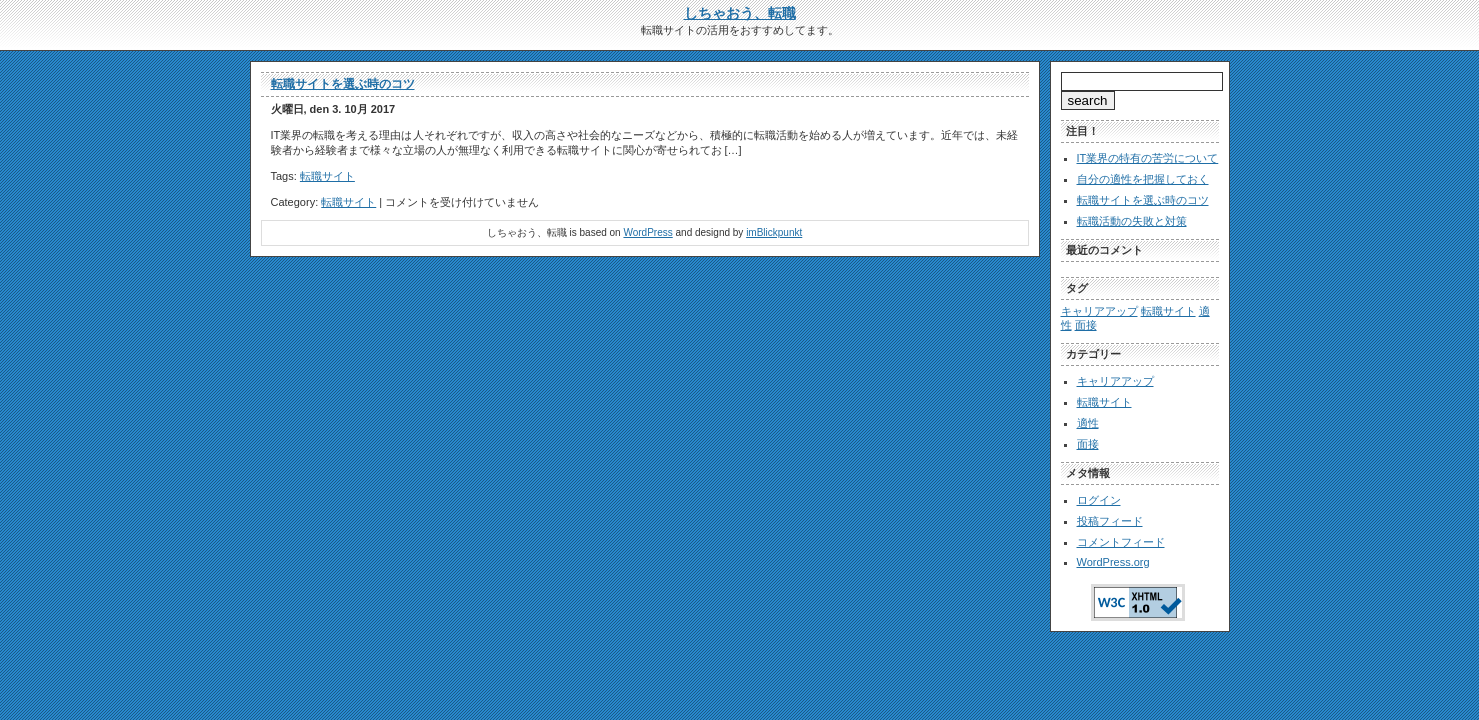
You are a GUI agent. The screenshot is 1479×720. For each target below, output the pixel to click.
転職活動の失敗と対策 (1132, 221)
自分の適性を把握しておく (1143, 179)
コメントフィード (1121, 542)
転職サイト (327, 176)
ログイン (1099, 500)
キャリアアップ (1115, 381)
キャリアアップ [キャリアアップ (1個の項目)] (1099, 311)
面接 (1088, 444)
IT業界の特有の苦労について (1148, 158)
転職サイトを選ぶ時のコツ (343, 84)
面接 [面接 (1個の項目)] (1086, 325)
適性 (1088, 423)
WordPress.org (1113, 562)
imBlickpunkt (774, 232)
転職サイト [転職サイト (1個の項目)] (1168, 311)
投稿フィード (1110, 521)
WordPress (647, 232)
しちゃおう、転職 (740, 13)
